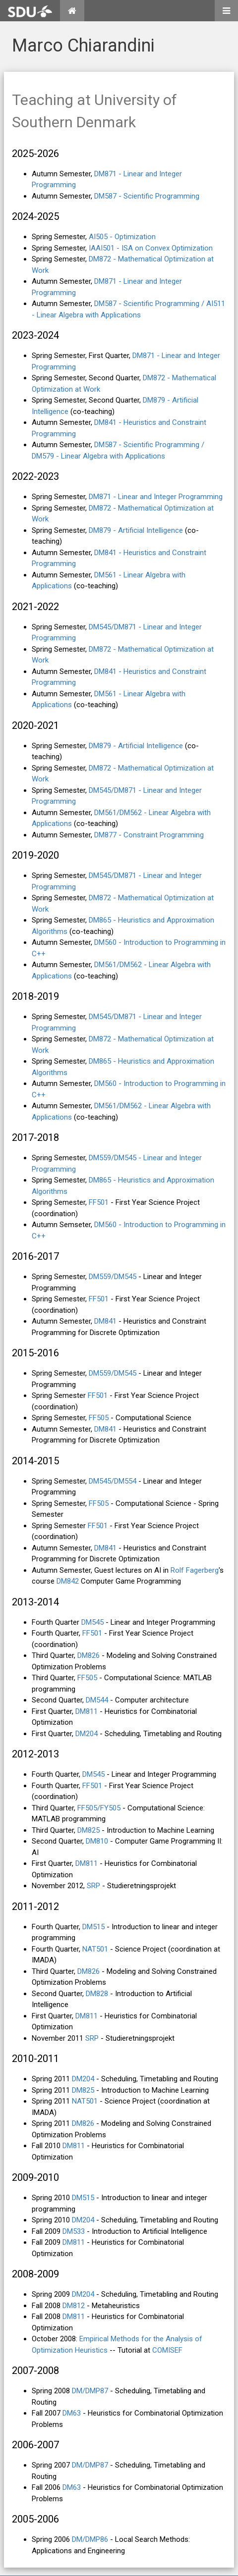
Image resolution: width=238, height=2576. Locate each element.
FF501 (99, 1202)
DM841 (105, 1321)
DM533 (73, 2231)
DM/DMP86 (90, 2539)
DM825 (88, 1830)
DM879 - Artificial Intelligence (136, 530)
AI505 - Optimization (122, 236)
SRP (93, 1885)
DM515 (93, 1926)
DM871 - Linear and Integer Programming (156, 496)
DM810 (97, 1841)
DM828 (97, 1993)
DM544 (97, 1700)
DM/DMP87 (90, 2390)
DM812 (73, 2305)
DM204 (86, 1733)
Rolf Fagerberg (195, 1570)
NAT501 (95, 1949)
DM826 (88, 1655)
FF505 (99, 1417)
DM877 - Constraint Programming (149, 834)
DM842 (68, 1581)
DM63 (71, 2413)
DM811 (86, 1711)
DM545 (92, 1622)
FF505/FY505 (98, 1807)
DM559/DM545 (112, 1276)
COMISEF (167, 2350)
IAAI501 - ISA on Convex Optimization (151, 248)
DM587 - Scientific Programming (146, 196)
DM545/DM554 (112, 1481)
